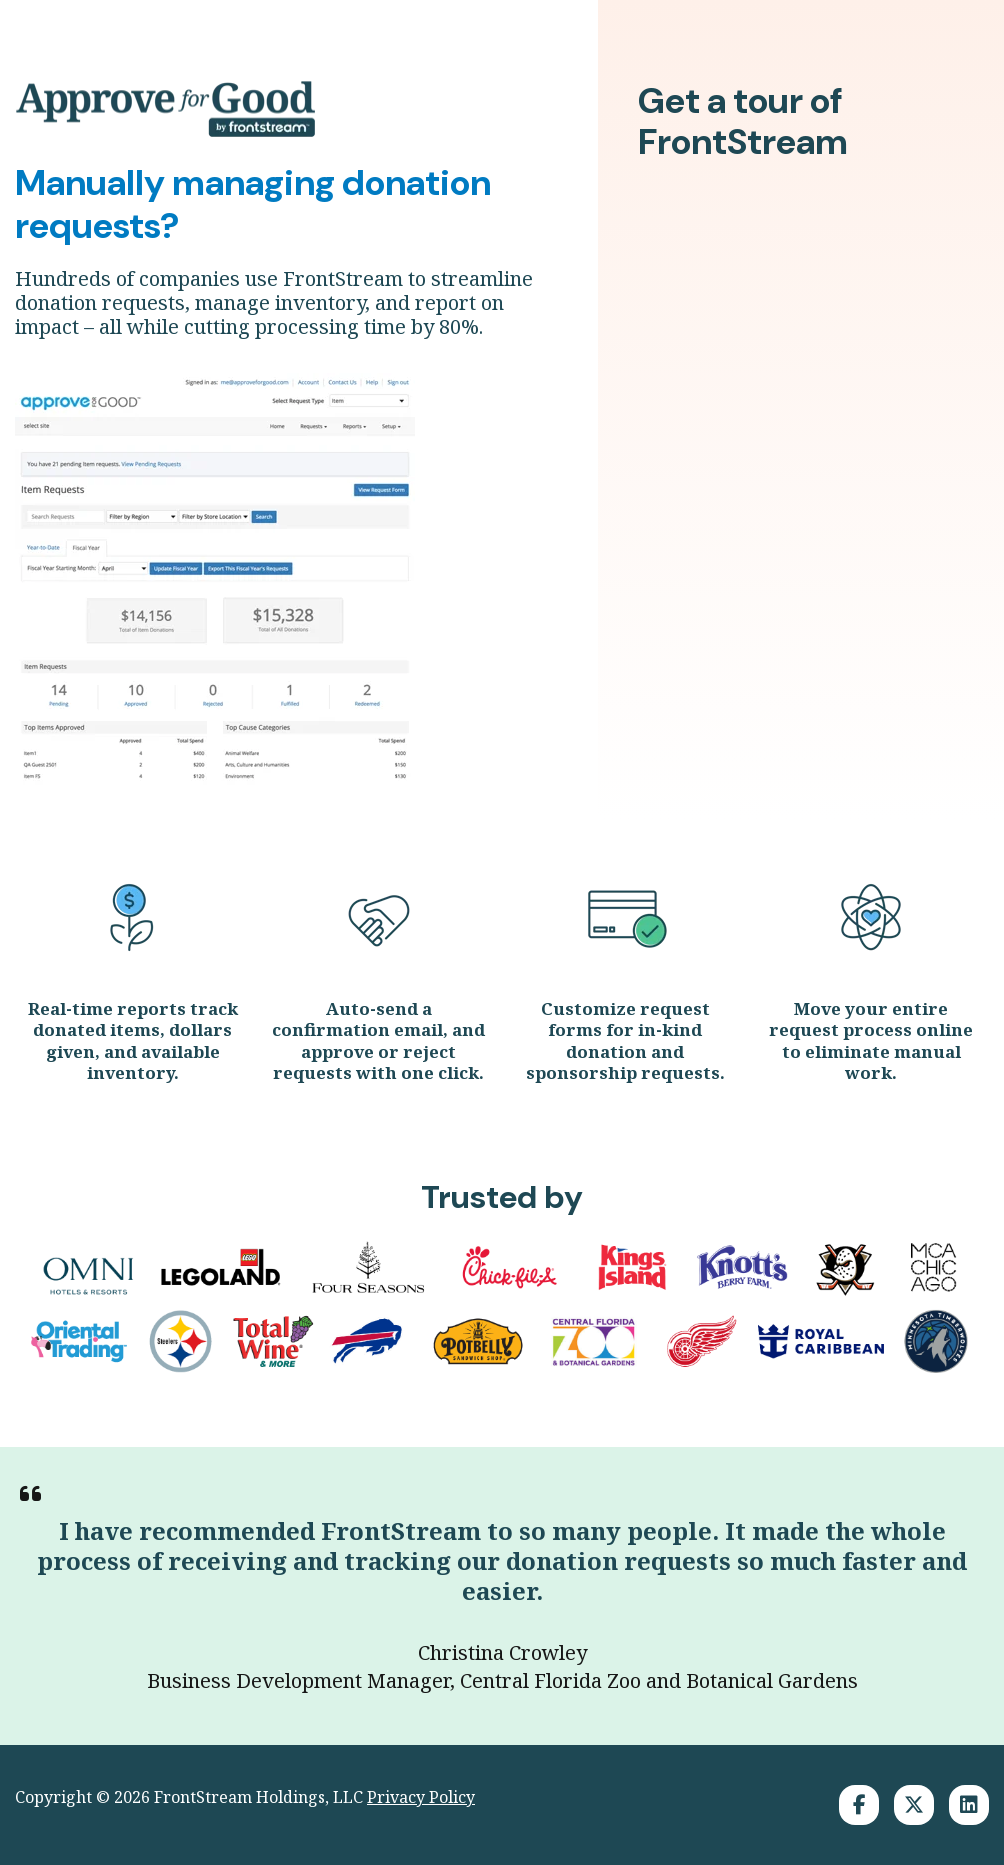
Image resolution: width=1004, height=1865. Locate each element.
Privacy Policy (421, 1797)
